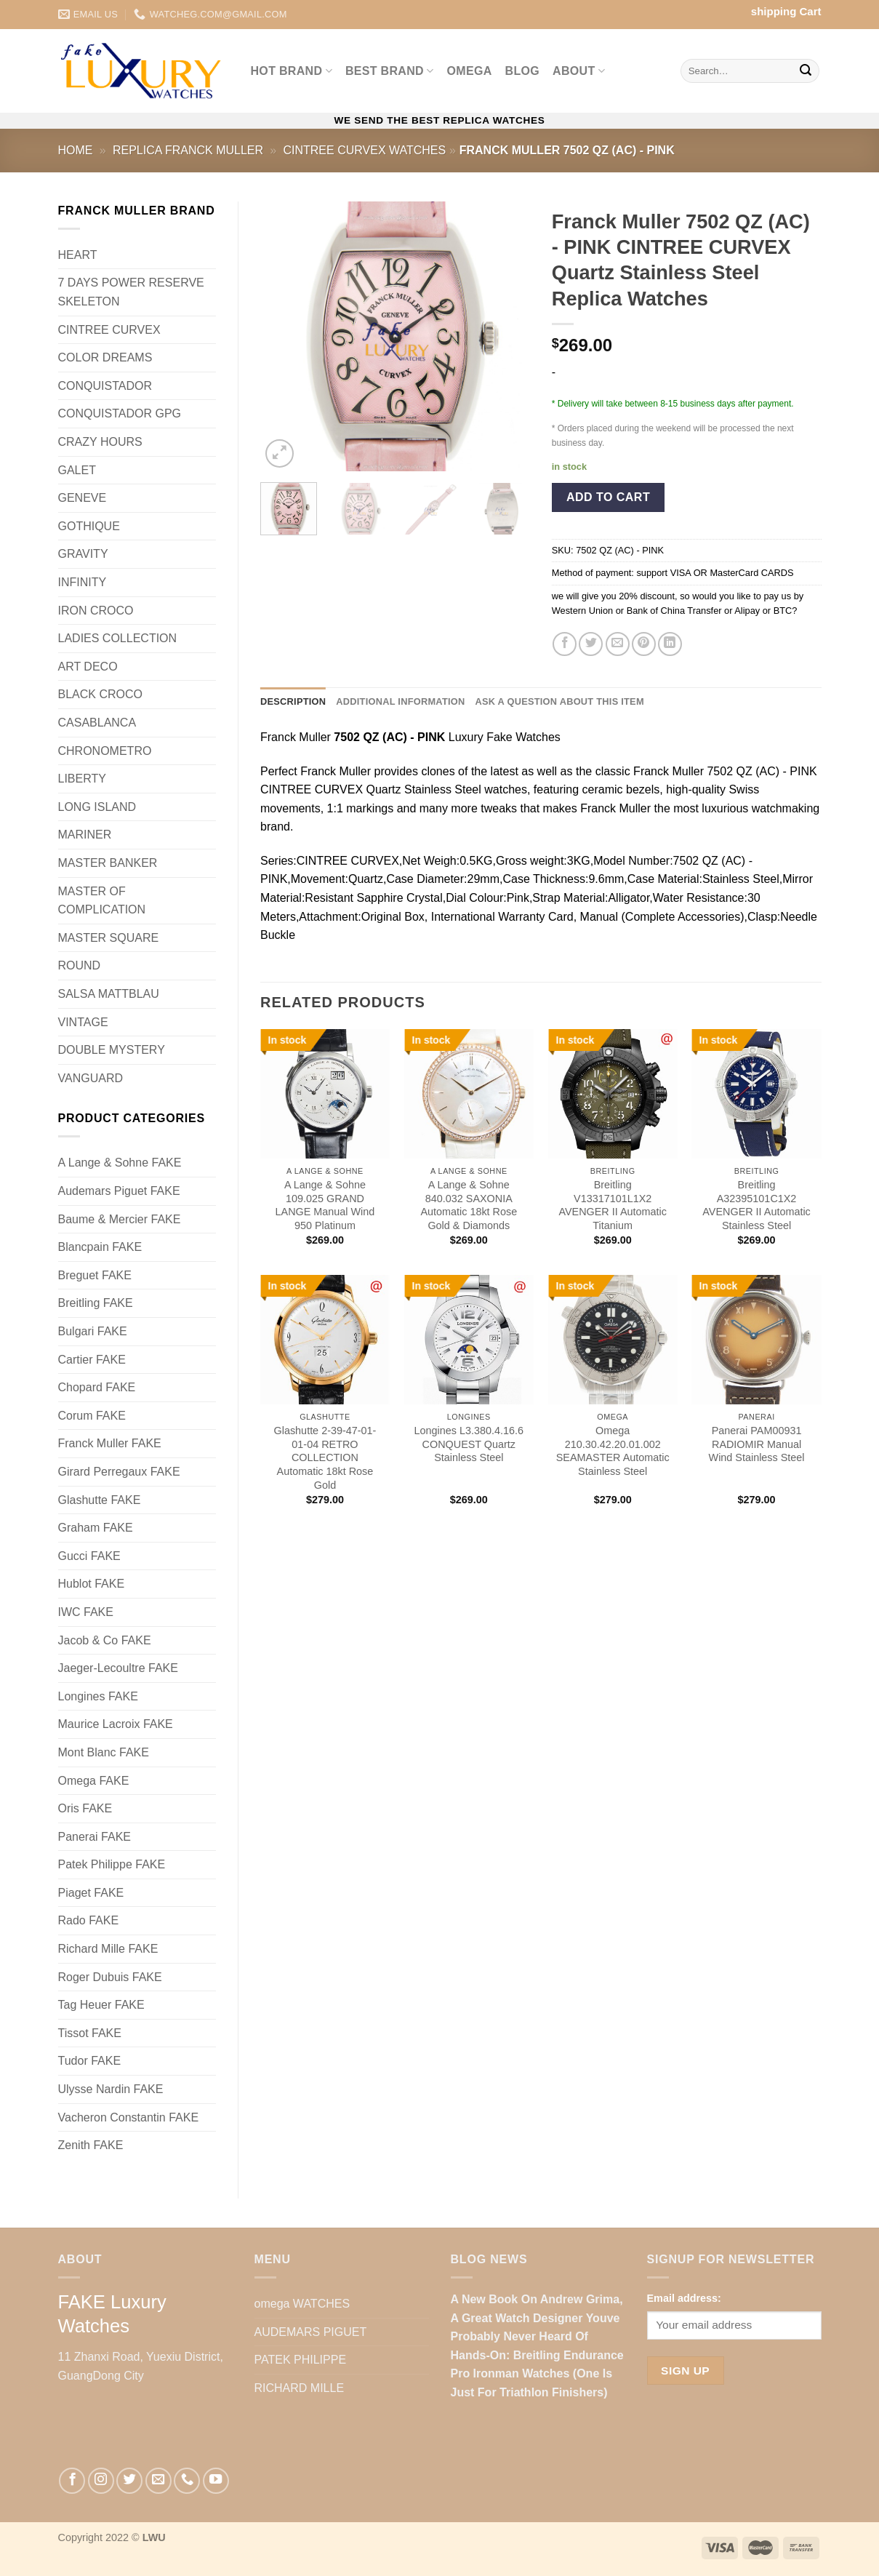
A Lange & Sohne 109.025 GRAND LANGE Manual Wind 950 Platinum (325, 1205)
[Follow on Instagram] (101, 2481)
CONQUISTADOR (105, 386)
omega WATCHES (302, 2303)
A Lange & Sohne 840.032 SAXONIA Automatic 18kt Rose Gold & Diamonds (468, 1205)
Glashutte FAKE (99, 1500)
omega (469, 71)
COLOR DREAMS (105, 357)
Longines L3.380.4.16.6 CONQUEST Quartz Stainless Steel (468, 1444)
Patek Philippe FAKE (112, 1864)
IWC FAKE (85, 1612)
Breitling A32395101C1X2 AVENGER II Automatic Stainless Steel (756, 1205)
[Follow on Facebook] (72, 2481)
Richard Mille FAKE (108, 1949)
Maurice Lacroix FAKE (115, 1724)
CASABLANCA (97, 722)
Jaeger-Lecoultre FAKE (118, 1668)
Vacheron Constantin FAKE (128, 2117)
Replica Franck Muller (188, 150)
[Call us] (187, 2481)
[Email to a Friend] (618, 644)
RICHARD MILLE (299, 2388)
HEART (77, 255)
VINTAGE (83, 1022)
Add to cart (608, 497)
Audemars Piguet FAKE (119, 1191)
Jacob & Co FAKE (104, 1640)
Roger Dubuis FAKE (110, 1977)
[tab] (293, 701)
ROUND (79, 965)
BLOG (522, 71)
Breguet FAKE (95, 1275)
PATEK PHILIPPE (300, 2359)
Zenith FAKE (91, 2145)
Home (75, 150)
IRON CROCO (96, 610)
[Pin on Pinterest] (644, 644)
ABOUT (579, 71)
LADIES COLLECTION (117, 638)
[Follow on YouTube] (216, 2481)
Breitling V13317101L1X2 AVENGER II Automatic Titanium (612, 1205)
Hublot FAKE (91, 1583)
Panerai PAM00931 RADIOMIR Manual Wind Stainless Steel (757, 1444)
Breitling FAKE (95, 1303)
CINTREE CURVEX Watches (364, 150)
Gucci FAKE (89, 1556)
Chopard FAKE (97, 1387)
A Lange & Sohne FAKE (120, 1162)
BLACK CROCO (100, 694)
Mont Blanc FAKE (103, 1752)
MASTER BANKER (108, 863)
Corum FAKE (92, 1415)
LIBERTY (82, 778)
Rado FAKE (88, 1920)
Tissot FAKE (89, 2033)
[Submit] (805, 71)
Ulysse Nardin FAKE (111, 2089)
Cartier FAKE (92, 1359)
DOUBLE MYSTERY (111, 1050)
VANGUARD (91, 1078)
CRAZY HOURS (100, 442)
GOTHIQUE (89, 526)
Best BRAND (389, 71)
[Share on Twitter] (591, 644)
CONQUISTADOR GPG (120, 413)
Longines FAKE (98, 1696)
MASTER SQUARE (108, 938)
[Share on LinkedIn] (670, 644)
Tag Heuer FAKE (101, 2005)
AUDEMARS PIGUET (310, 2332)
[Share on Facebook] (565, 644)
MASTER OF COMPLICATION (102, 900)
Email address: (684, 2298)
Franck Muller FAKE (109, 1443)
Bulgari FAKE (92, 1331)
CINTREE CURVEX (109, 330)
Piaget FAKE (91, 1893)
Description (293, 701)
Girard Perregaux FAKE (119, 1471)
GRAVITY (83, 554)
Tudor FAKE (89, 2061)
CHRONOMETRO (105, 751)
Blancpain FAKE (100, 1247)
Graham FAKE (95, 1527)
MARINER (85, 834)
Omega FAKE (93, 1781)
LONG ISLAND (97, 807)
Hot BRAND (291, 71)
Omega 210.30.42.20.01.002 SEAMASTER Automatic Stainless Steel (613, 1451)
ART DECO (88, 666)
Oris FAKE (85, 1808)
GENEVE (82, 498)
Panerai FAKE (95, 1837)
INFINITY (82, 582)
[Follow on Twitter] (129, 2481)
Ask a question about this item (559, 701)
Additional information (400, 701)
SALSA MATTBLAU (108, 994)
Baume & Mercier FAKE (119, 1219)
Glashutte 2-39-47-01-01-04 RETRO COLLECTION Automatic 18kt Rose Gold (325, 1458)
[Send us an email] (158, 2481)
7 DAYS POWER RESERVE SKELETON (131, 292)
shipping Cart (786, 11)
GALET (77, 470)
